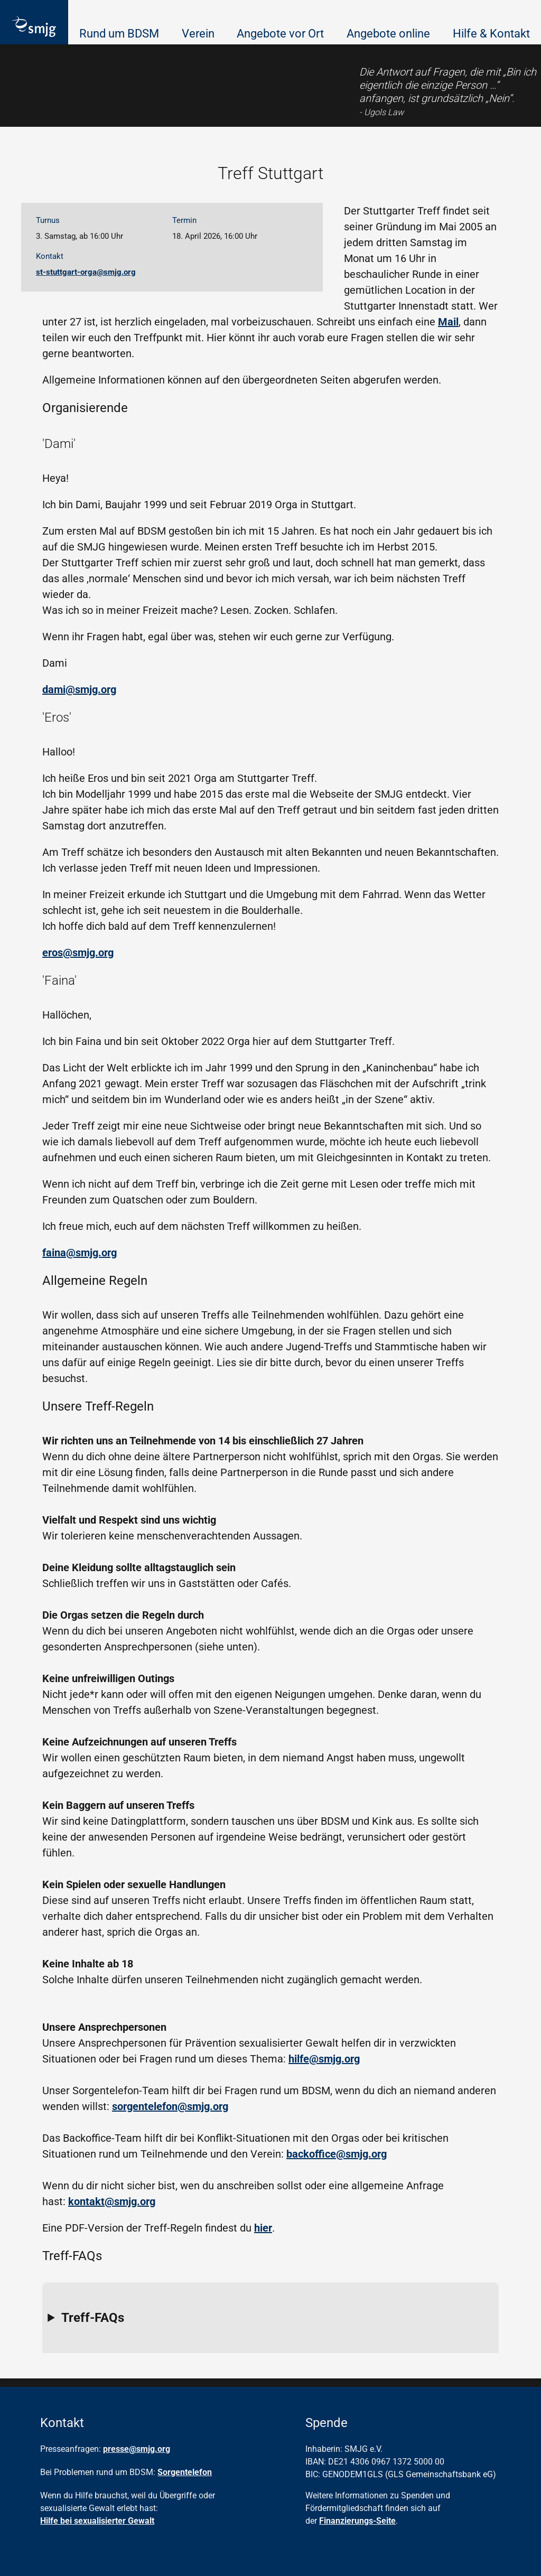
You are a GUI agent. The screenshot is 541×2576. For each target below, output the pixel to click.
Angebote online (388, 33)
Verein (198, 33)
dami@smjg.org (79, 689)
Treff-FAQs (92, 2317)
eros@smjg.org (78, 952)
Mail (448, 321)
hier (263, 2228)
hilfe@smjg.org (324, 2058)
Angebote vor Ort (280, 33)
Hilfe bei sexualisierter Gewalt (97, 2521)
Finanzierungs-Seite (357, 2521)
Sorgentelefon (184, 2472)
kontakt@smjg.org (111, 2201)
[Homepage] (34, 27)
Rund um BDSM (119, 33)
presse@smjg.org (136, 2449)
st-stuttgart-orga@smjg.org (86, 272)
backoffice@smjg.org (336, 2154)
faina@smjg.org (79, 1252)
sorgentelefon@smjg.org (170, 2106)
